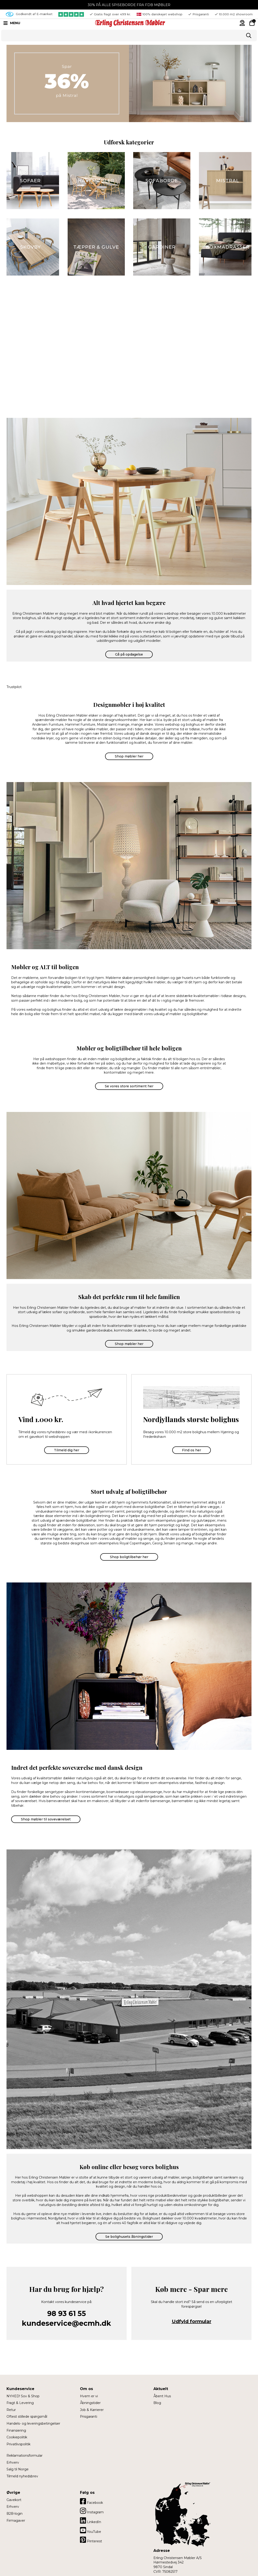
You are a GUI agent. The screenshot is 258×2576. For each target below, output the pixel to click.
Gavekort (14, 2500)
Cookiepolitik (17, 2437)
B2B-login (15, 2513)
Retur (11, 2410)
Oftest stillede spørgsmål (27, 2416)
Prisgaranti (88, 2416)
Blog (157, 2403)
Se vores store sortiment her (129, 1086)
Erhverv (13, 2462)
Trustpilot (14, 687)
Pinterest (91, 2539)
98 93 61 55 (66, 2313)
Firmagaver (16, 2520)
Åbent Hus (162, 2396)
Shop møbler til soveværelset (46, 1819)
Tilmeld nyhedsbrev (22, 2476)
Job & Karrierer (92, 2410)
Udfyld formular (191, 2321)
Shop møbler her (129, 756)
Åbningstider (90, 2403)
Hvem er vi (89, 2396)
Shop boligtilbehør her (129, 1557)
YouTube (90, 2530)
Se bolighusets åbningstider (129, 2237)
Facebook (91, 2501)
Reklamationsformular (25, 2455)
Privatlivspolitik (18, 2444)
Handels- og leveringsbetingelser (33, 2423)
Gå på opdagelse (129, 654)
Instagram (92, 2510)
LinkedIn (90, 2520)
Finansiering (16, 2430)
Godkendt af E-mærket (29, 14)
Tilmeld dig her (66, 1450)
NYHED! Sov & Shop (23, 2396)
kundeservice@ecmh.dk (66, 2323)
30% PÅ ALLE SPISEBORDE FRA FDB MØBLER (129, 5)
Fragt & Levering (20, 2403)
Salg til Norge (18, 2469)
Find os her (191, 1450)
